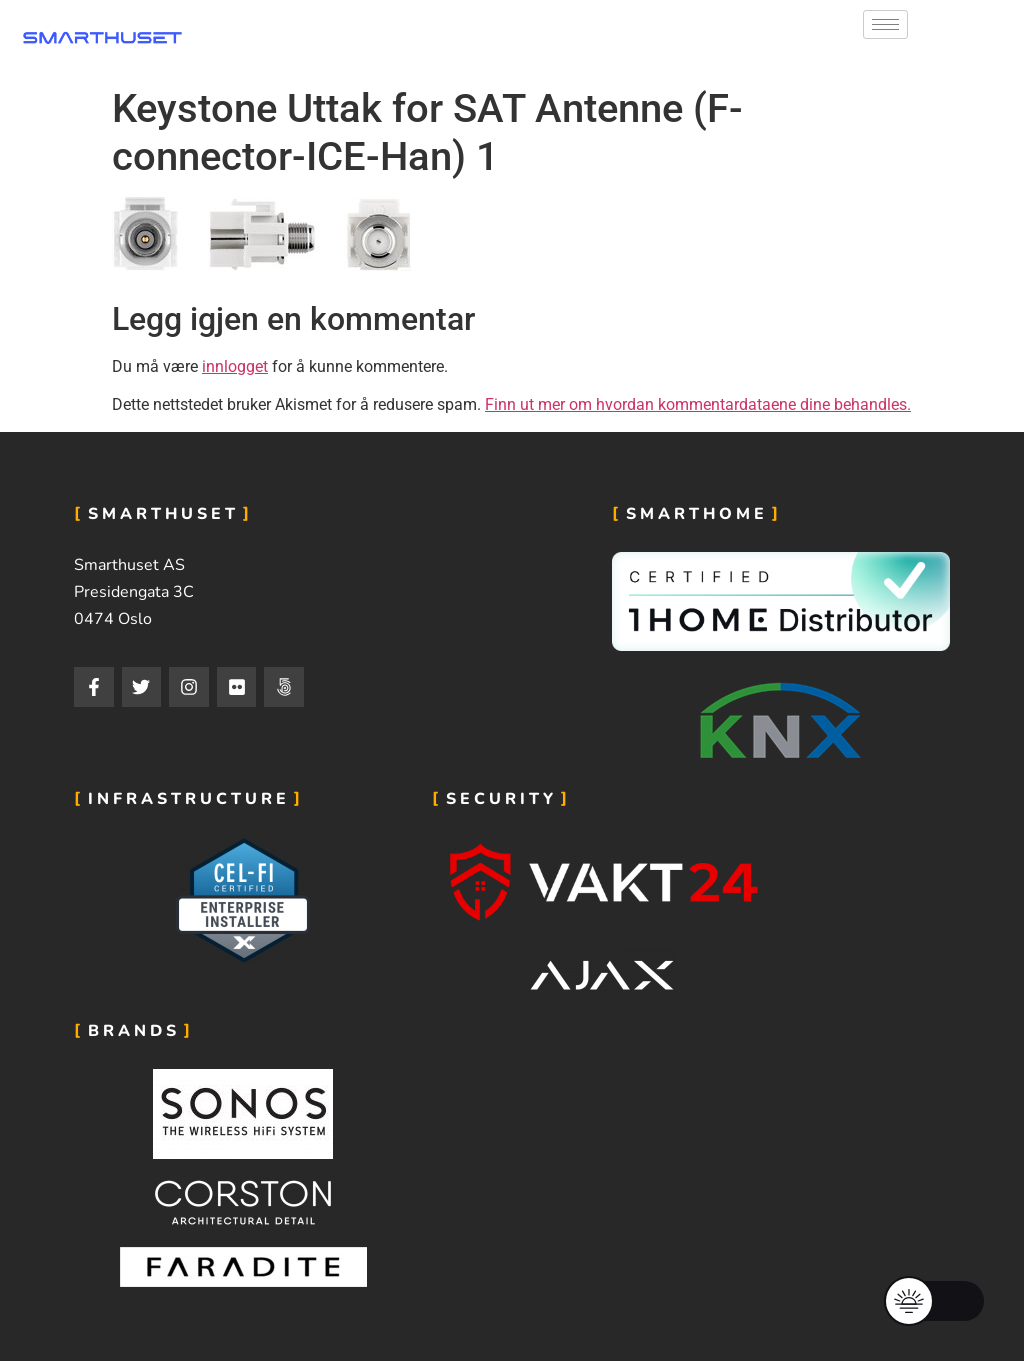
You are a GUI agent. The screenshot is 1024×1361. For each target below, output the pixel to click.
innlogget (235, 366)
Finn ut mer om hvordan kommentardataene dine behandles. (698, 404)
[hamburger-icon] (885, 24)
